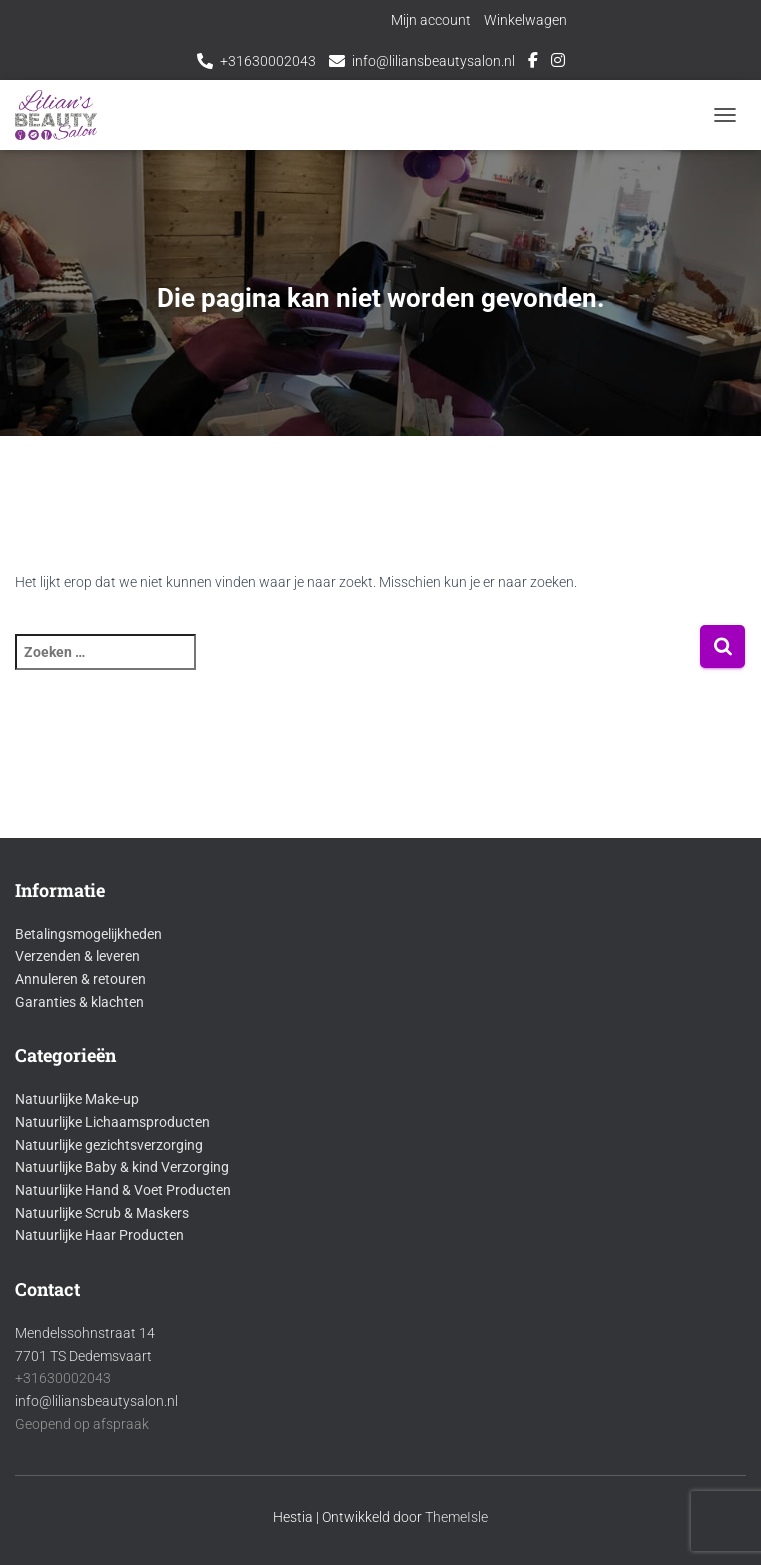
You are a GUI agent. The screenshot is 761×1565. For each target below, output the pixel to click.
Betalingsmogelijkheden (88, 934)
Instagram (558, 63)
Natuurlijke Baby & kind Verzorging (122, 1167)
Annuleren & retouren (80, 979)
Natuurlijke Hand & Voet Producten (123, 1190)
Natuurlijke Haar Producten (99, 1235)
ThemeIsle (456, 1517)
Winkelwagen (525, 20)
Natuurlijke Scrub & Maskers (102, 1213)
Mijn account (431, 20)
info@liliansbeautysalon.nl (433, 61)
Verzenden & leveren (77, 956)
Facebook (533, 63)
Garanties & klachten (79, 1002)
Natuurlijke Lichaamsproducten (112, 1122)
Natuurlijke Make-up (77, 1099)
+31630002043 (268, 61)
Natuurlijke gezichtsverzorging (109, 1145)
